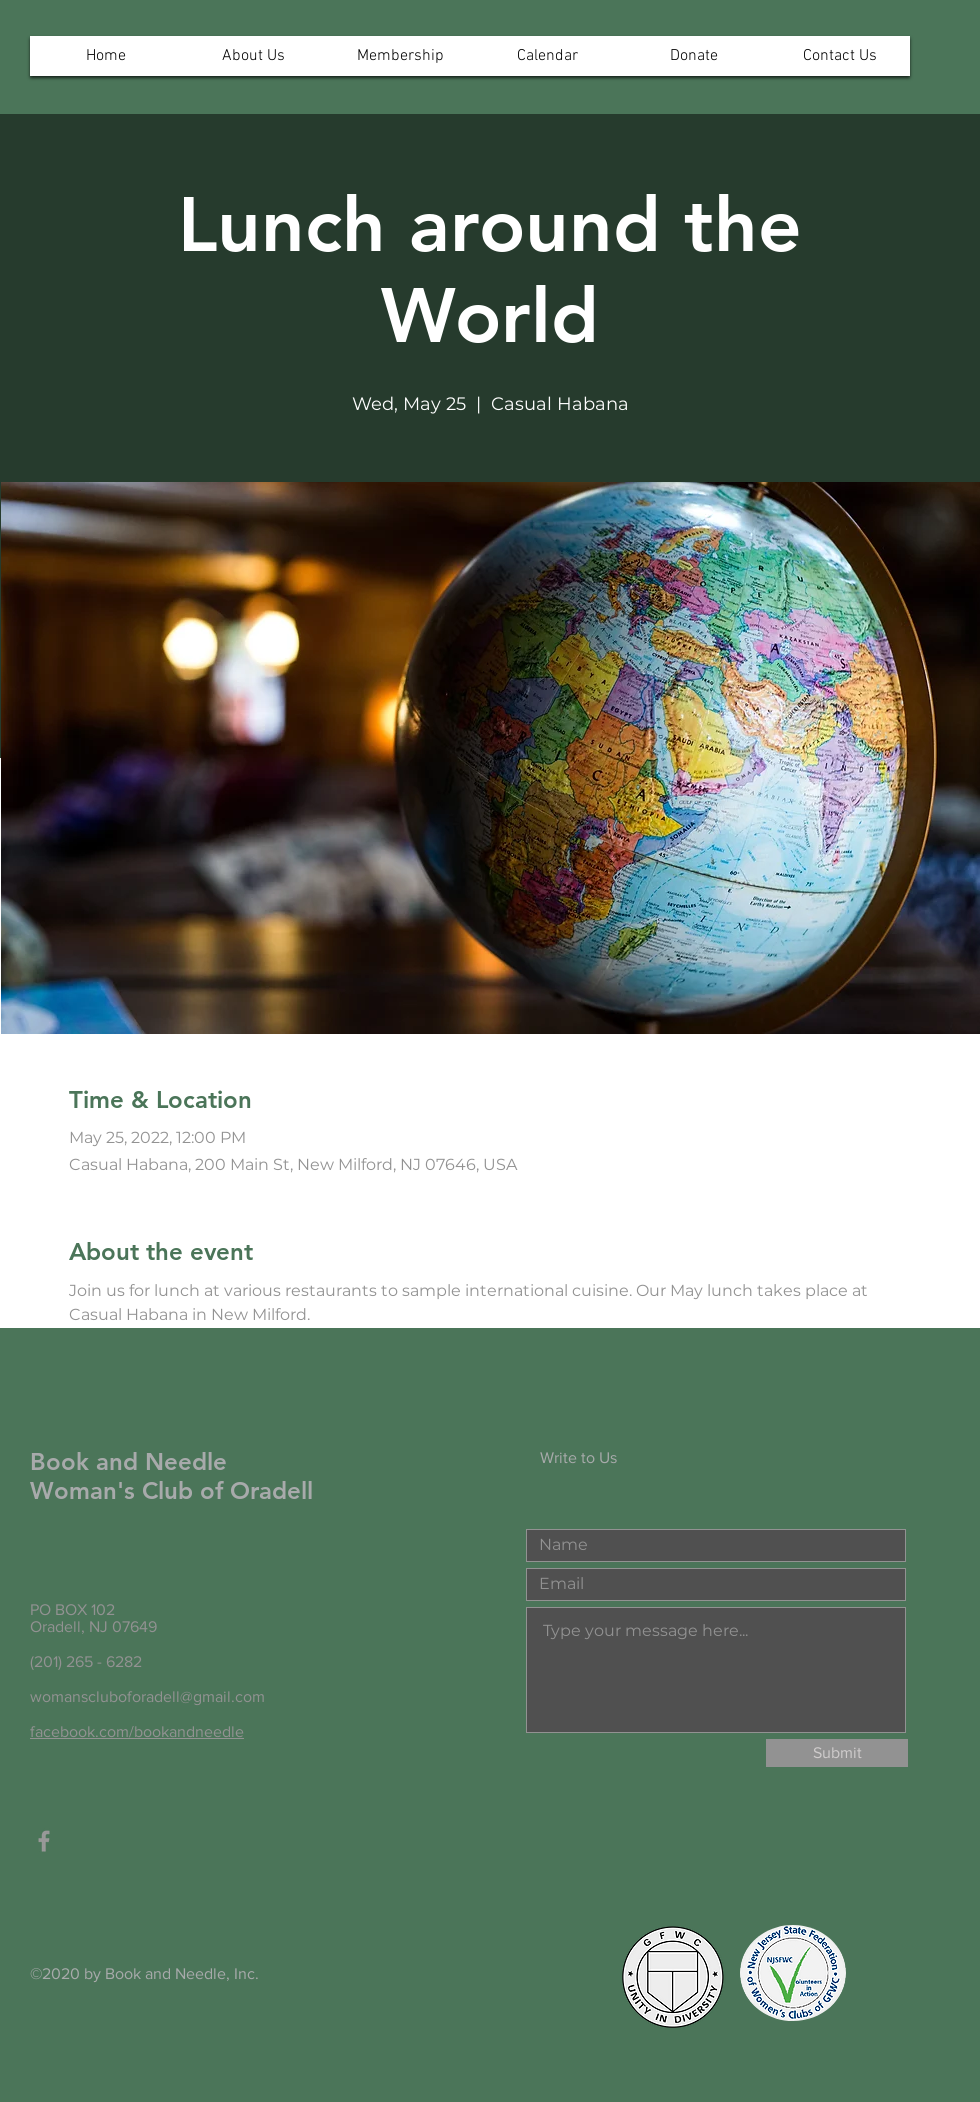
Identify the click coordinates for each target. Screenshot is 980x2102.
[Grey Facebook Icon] (44, 1841)
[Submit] (837, 1753)
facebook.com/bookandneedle (137, 1731)
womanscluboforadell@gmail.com (147, 1696)
